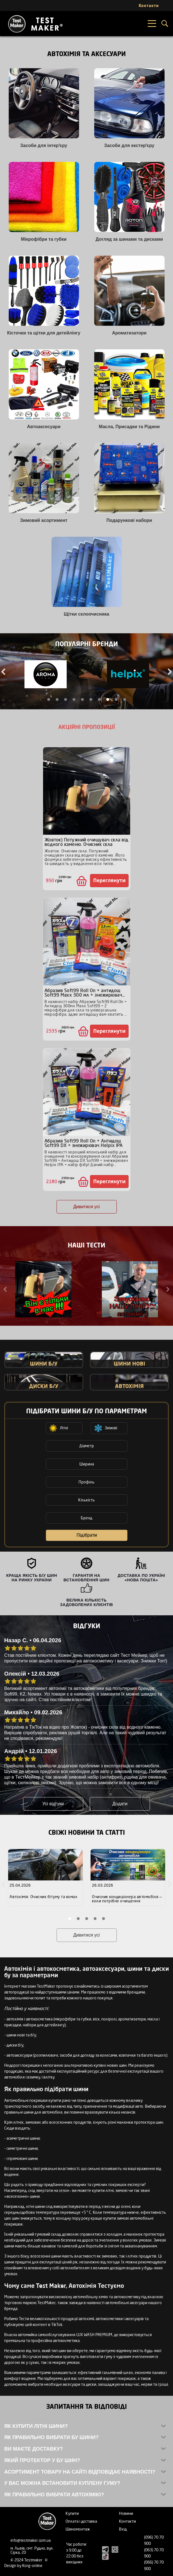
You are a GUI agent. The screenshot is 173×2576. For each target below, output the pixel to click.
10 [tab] (124, 699)
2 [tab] (57, 699)
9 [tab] (116, 699)
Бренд (86, 1517)
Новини (126, 2513)
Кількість (86, 1499)
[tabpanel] (45, 675)
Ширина (86, 1464)
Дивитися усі (86, 1206)
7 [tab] (99, 699)
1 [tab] (48, 699)
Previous (5, 1289)
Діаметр (86, 1445)
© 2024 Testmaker (26, 2559)
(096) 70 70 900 (154, 2540)
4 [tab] (74, 699)
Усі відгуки (53, 1803)
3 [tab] (65, 699)
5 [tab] (82, 699)
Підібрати (87, 1535)
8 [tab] (107, 699)
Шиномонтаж (78, 2529)
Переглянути (109, 880)
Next (167, 1289)
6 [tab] (90, 699)
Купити (72, 2513)
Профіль (86, 1481)
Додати (120, 1803)
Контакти (127, 2521)
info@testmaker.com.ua (30, 2540)
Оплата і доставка (81, 2521)
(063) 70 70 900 (154, 2552)
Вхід (123, 2529)
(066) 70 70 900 (154, 2565)
